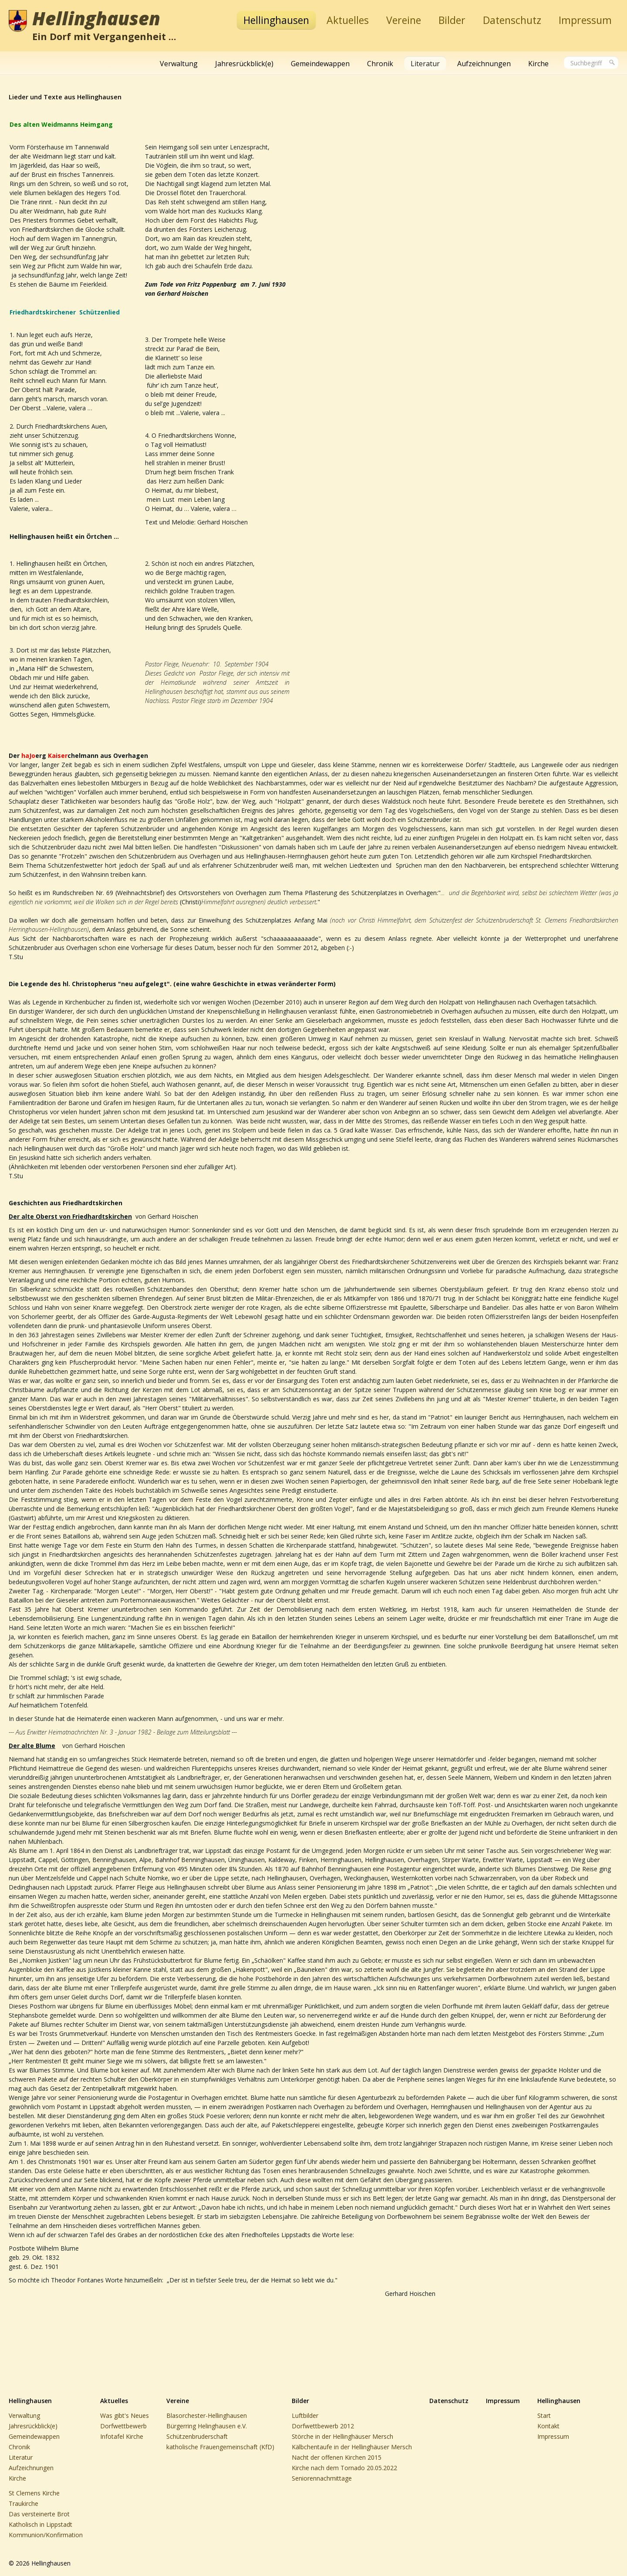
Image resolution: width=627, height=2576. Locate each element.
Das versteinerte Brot (39, 2514)
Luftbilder (305, 2415)
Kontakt (548, 2426)
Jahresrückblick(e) (244, 63)
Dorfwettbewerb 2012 (323, 2426)
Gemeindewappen (320, 63)
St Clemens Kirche (34, 2493)
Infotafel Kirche (121, 2436)
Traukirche (23, 2503)
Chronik (380, 63)
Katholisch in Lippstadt (40, 2524)
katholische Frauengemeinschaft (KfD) (220, 2447)
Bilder (451, 20)
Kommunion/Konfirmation (46, 2535)
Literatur (425, 63)
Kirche (538, 63)
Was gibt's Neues (124, 2415)
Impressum (585, 20)
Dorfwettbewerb (123, 2426)
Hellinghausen (96, 18)
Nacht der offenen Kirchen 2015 (336, 2457)
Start (544, 2415)
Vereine (403, 20)
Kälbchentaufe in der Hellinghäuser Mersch (352, 2447)
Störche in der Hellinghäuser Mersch (342, 2436)
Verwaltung (179, 63)
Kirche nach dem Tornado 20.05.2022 (344, 2468)
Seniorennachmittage (322, 2478)
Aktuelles (348, 20)
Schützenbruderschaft (197, 2436)
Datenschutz (512, 20)
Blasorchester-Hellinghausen (206, 2415)
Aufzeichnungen (484, 63)
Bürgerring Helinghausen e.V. (206, 2426)
